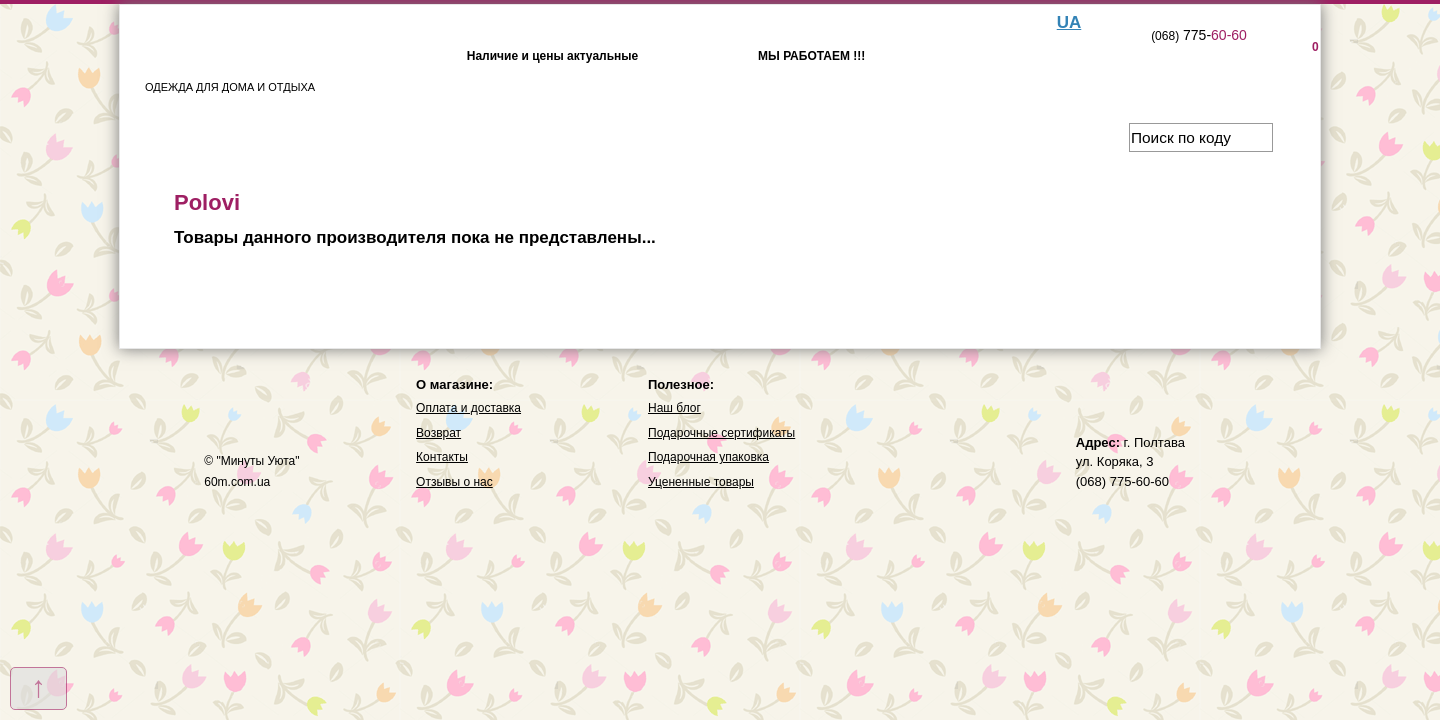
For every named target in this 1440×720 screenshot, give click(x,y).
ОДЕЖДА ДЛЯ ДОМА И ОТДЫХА (230, 59)
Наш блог (674, 408)
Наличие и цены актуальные (553, 56)
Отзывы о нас (454, 482)
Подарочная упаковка (708, 457)
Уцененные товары (701, 482)
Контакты (442, 457)
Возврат (438, 433)
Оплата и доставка (468, 408)
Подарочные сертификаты (721, 433)
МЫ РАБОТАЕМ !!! (811, 56)
